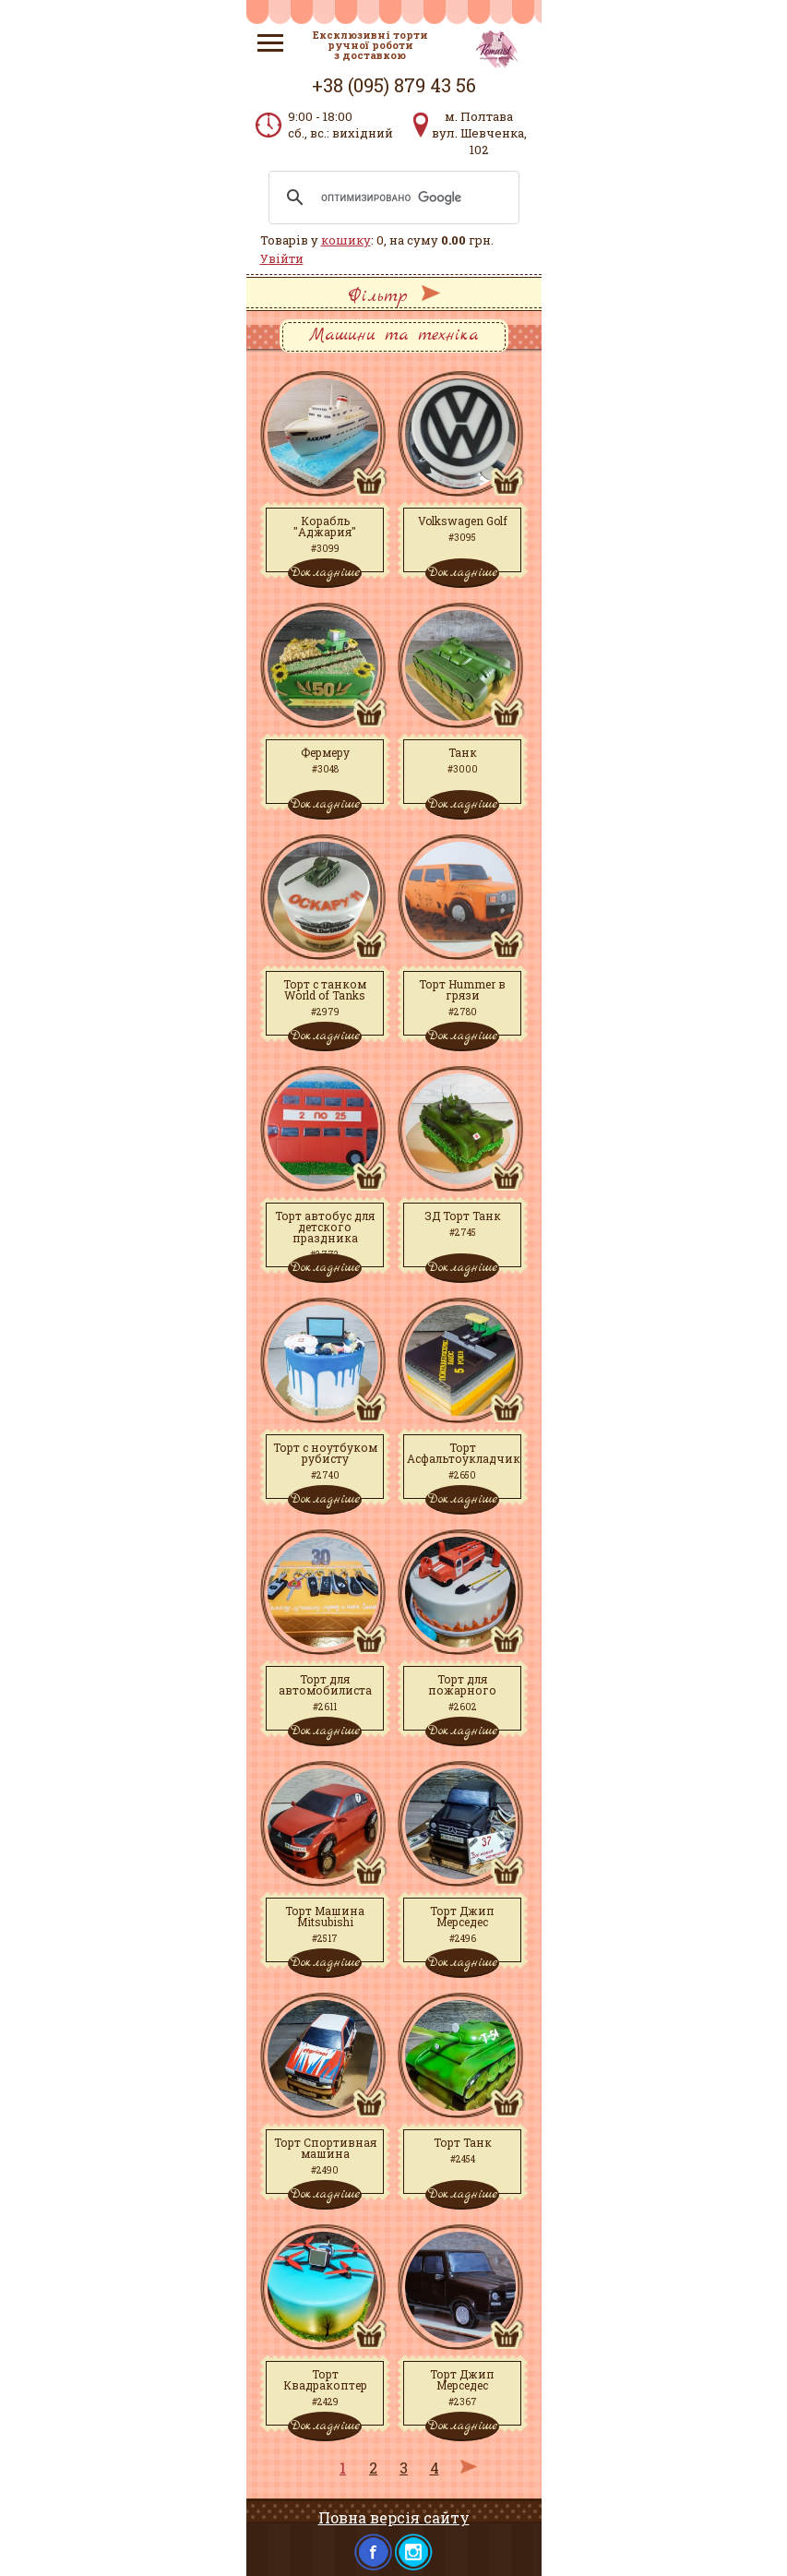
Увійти (282, 258)
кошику (346, 240)
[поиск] (391, 197)
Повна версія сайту (394, 2517)
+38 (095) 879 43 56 (394, 85)
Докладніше (325, 572)
